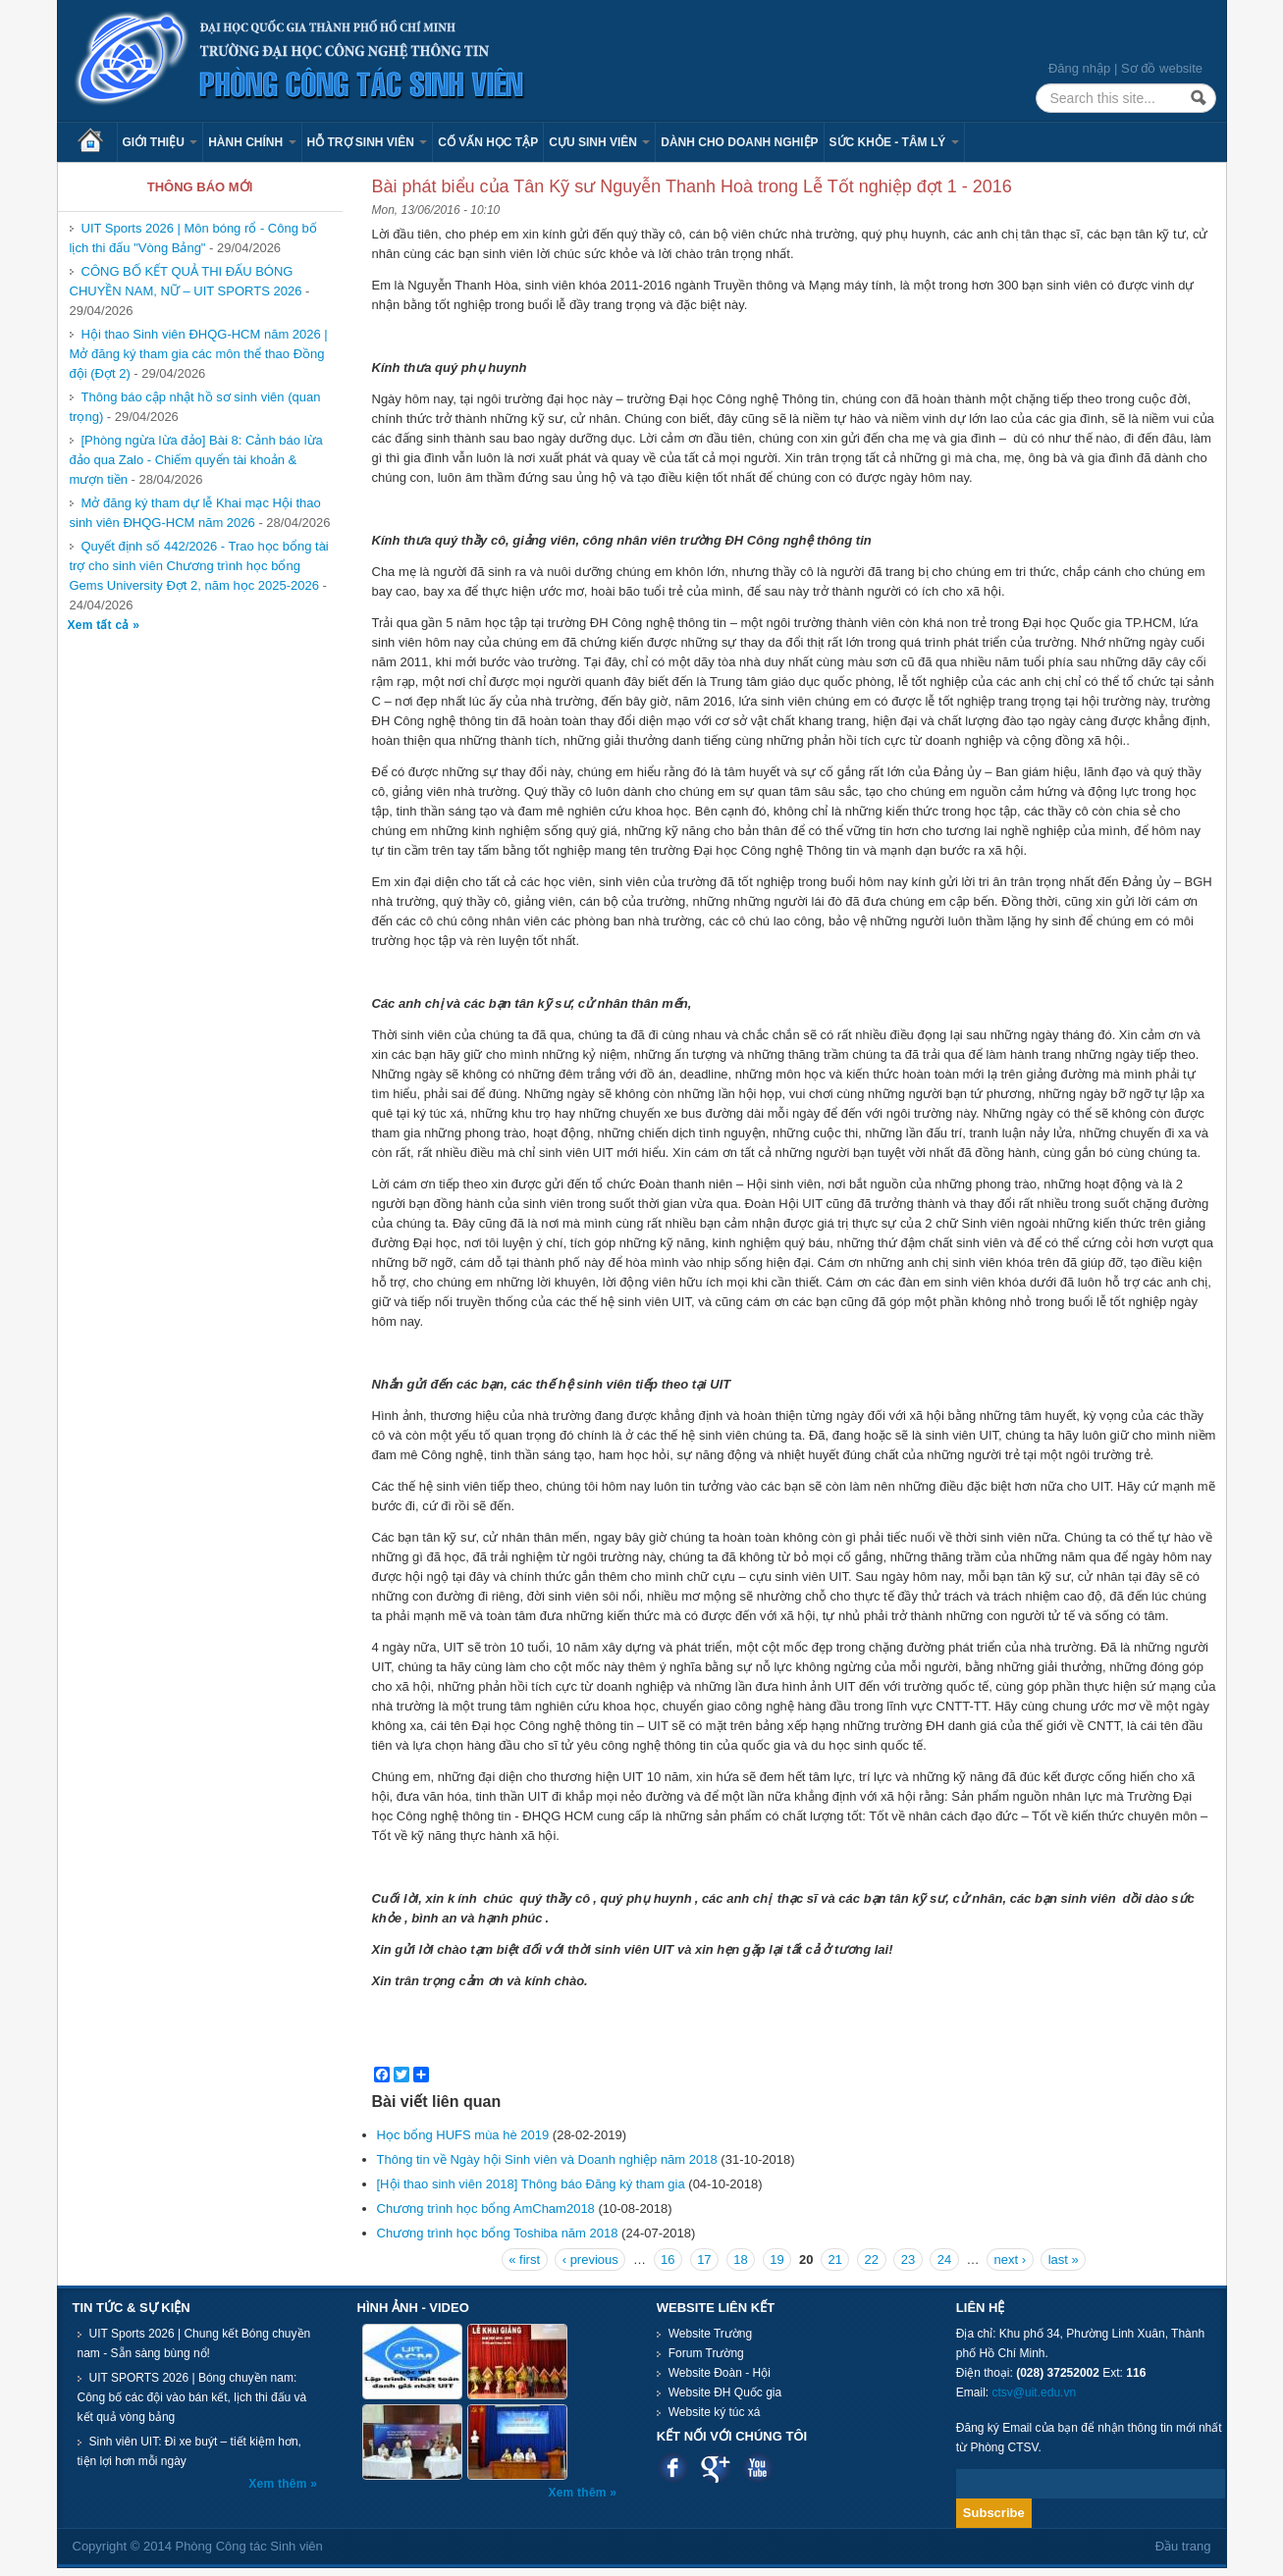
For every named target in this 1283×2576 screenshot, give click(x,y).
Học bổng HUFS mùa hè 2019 (463, 2135)
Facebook (673, 2467)
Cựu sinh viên (599, 142)
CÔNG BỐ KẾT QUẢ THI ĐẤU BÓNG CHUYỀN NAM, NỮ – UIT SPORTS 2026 (186, 281)
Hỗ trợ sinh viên (367, 142)
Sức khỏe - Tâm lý (894, 142)
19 (776, 2259)
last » (1063, 2259)
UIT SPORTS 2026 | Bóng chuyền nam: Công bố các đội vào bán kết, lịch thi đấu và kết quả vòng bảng (192, 2397)
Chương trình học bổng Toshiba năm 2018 (497, 2233)
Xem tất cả (101, 625)
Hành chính (251, 142)
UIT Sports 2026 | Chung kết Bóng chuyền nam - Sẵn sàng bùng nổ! (194, 2343)
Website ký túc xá (714, 2412)
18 (740, 2259)
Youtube (757, 2467)
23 (908, 2259)
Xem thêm (279, 2484)
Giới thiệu (160, 142)
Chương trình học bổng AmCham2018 (486, 2208)
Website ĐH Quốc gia (725, 2392)
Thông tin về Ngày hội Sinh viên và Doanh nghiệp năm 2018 (547, 2159)
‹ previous (590, 2259)
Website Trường (710, 2333)
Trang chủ (97, 142)
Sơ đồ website (1162, 68)
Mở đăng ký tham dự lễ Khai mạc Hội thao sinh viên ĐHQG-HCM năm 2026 (195, 513)
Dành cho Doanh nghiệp (739, 142)
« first (524, 2259)
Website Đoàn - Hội (719, 2373)
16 (667, 2259)
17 (704, 2259)
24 (944, 2259)
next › (1010, 2259)
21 (835, 2259)
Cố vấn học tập (488, 142)
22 (872, 2259)
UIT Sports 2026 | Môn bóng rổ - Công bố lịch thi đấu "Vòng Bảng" (193, 238)
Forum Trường (706, 2353)
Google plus (715, 2467)
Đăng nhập (1079, 68)
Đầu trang (1183, 2546)
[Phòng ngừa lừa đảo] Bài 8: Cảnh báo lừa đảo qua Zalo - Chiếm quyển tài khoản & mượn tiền (196, 460)
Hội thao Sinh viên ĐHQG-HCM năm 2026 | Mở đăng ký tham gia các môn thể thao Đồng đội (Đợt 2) (199, 354)
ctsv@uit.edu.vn (1034, 2392)
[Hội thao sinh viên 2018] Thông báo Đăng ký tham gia (531, 2184)
